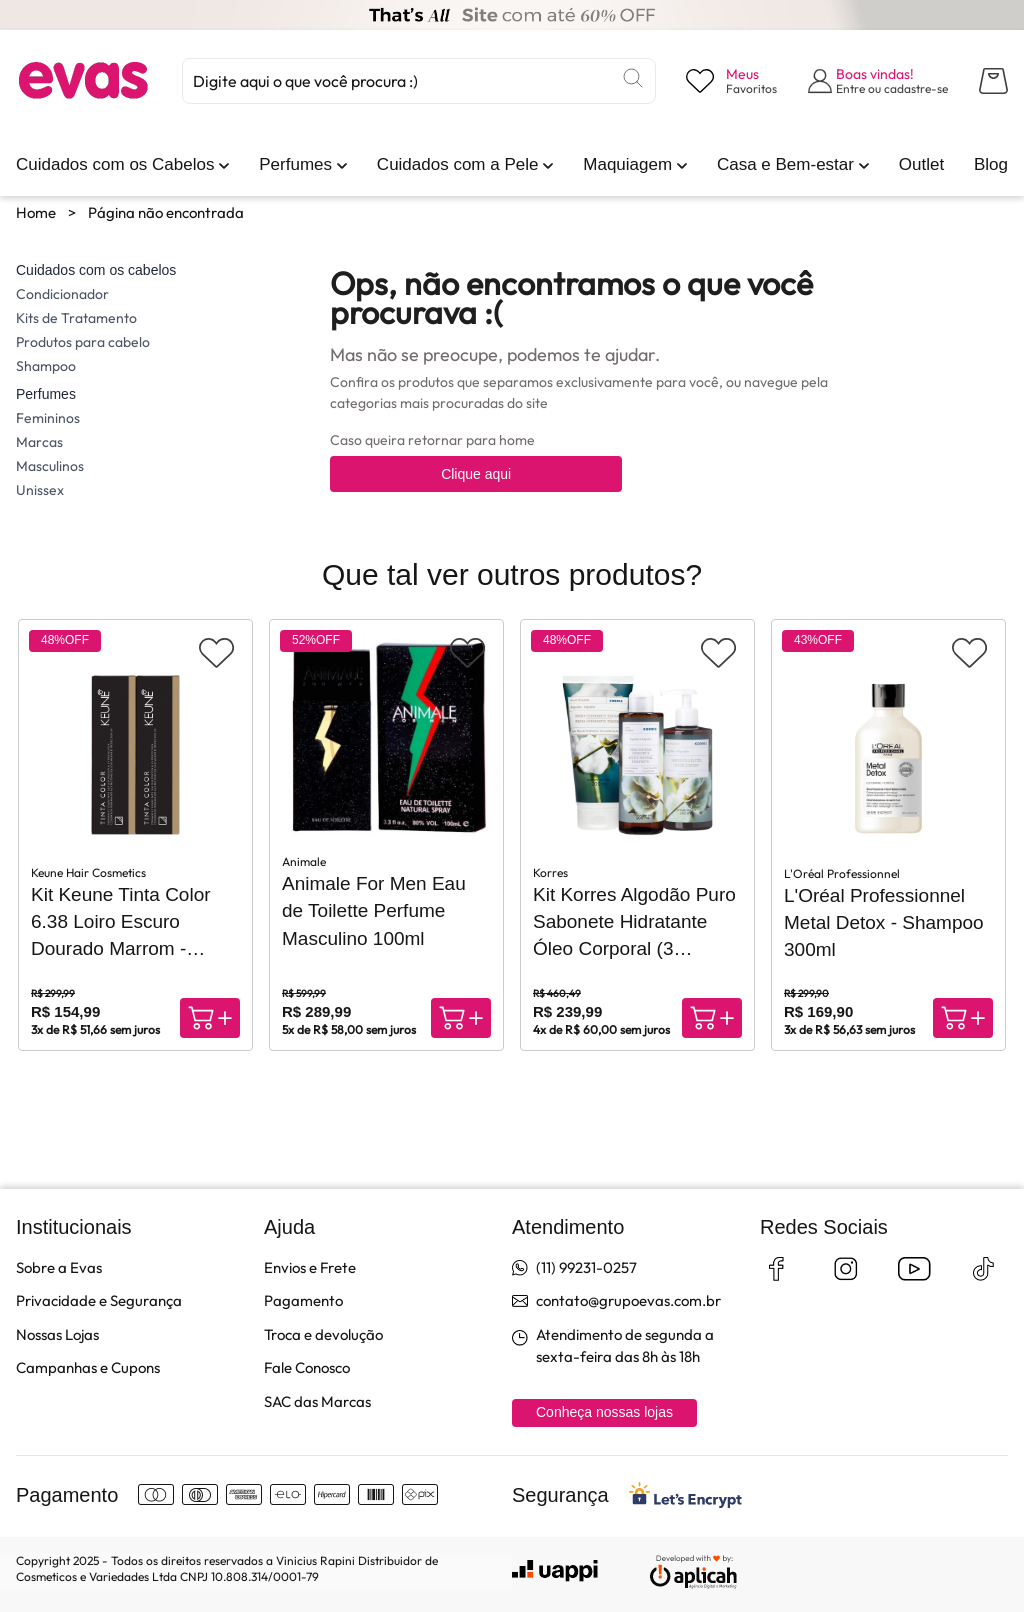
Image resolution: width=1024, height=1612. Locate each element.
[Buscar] (633, 78)
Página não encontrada (166, 212)
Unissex (40, 490)
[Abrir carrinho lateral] (993, 81)
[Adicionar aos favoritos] (216, 653)
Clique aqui (476, 474)
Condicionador (62, 294)
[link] (115, 165)
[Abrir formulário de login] (878, 81)
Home (36, 212)
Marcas (39, 442)
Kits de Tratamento (76, 318)
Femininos (48, 418)
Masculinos (50, 466)
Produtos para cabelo (83, 342)
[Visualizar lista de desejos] (731, 81)
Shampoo (46, 366)
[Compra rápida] (210, 1018)
